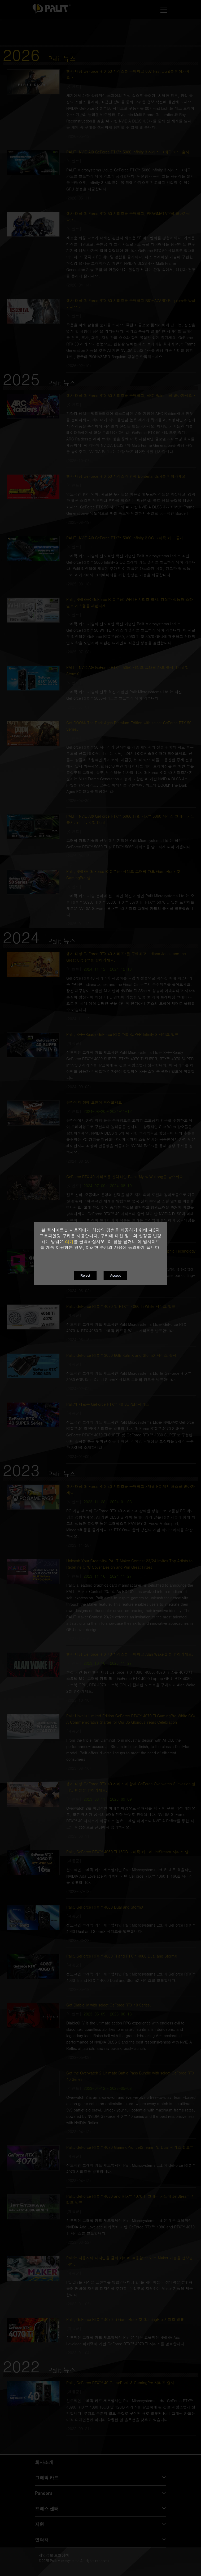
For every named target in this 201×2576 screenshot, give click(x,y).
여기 (69, 1241)
